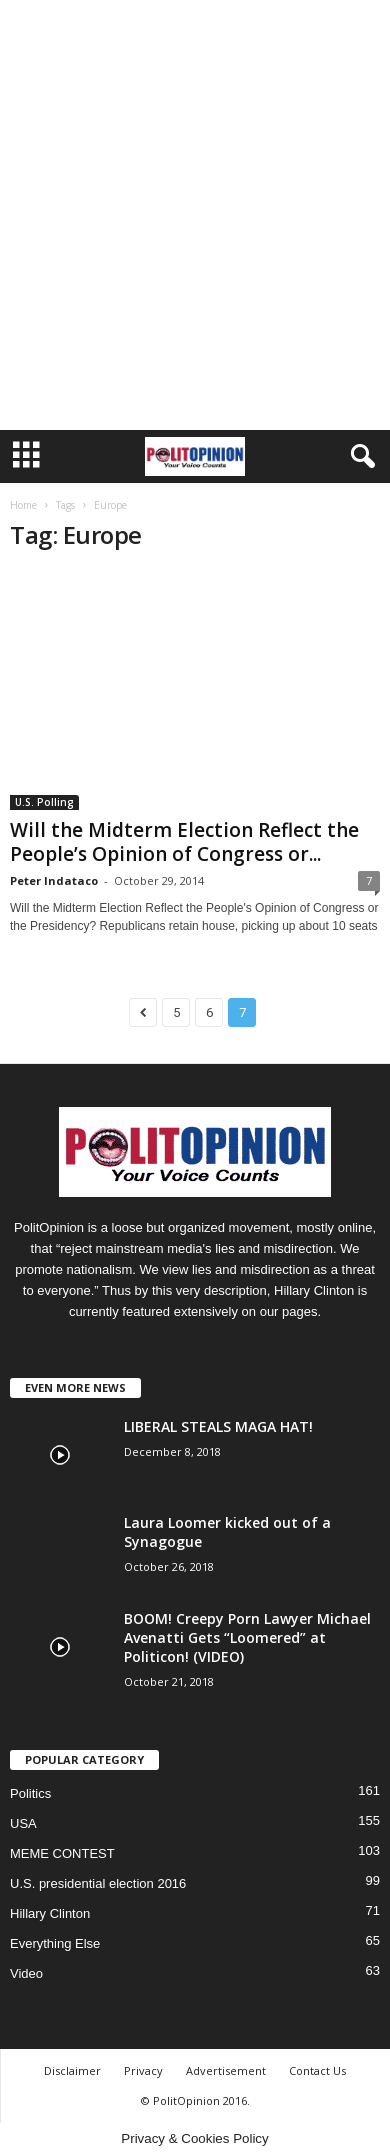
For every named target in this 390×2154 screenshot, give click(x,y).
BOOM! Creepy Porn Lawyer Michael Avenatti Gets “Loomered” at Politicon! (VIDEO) (247, 1637)
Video (26, 1973)
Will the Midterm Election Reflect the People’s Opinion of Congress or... (184, 842)
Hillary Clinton (50, 1913)
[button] (359, 457)
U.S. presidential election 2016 (98, 1883)
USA (23, 1823)
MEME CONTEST (62, 1853)
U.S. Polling (44, 802)
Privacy (143, 2070)
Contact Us (317, 2070)
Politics (30, 1793)
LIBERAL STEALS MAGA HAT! (218, 1426)
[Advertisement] (195, 225)
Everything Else (55, 1943)
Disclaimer (72, 2070)
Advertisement (226, 2070)
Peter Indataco (54, 880)
